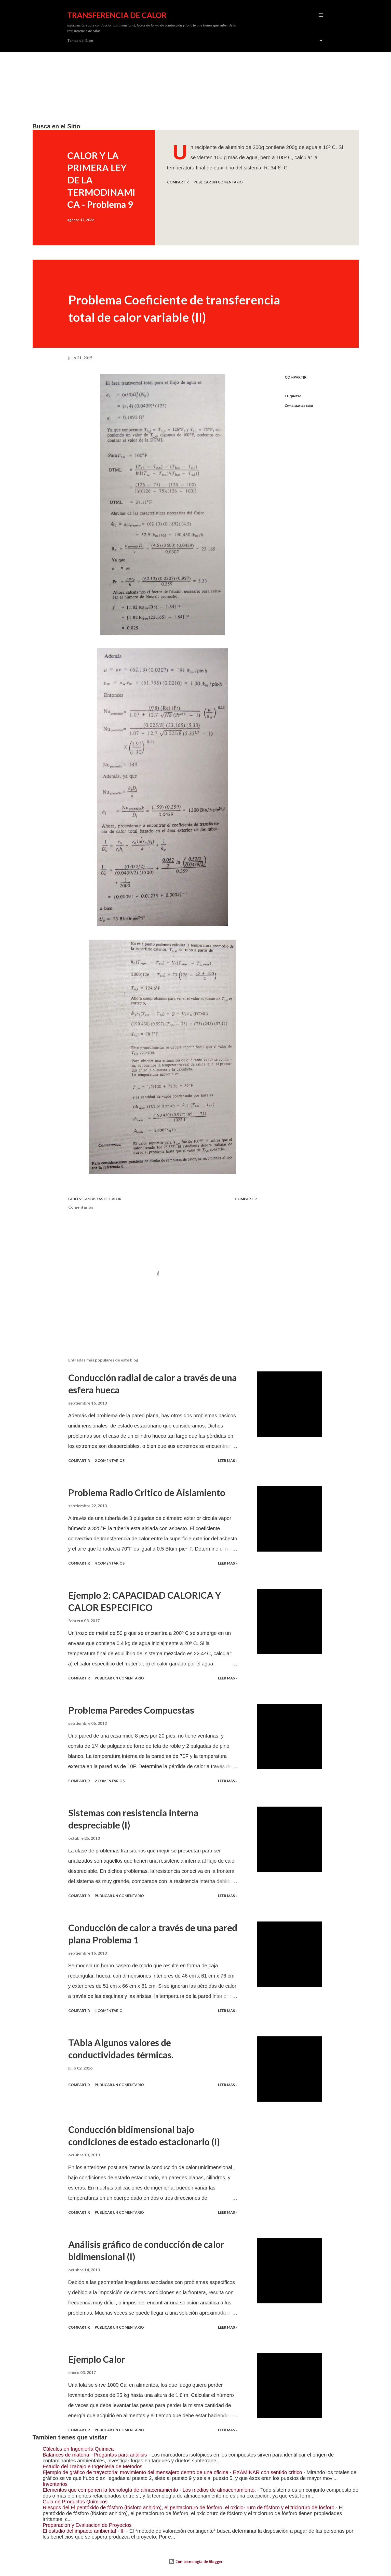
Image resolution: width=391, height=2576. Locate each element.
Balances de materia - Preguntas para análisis (95, 2455)
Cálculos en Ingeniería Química (78, 2449)
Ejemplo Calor (96, 2359)
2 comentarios (110, 1460)
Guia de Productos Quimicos (75, 2501)
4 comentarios (110, 1563)
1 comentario (109, 2010)
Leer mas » (227, 1460)
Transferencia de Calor (117, 15)
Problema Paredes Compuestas (131, 1710)
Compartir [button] (178, 182)
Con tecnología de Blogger (195, 2561)
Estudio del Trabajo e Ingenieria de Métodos (92, 2466)
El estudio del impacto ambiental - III (84, 2531)
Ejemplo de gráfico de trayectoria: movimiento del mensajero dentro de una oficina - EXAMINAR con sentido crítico (172, 2472)
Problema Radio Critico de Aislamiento (146, 1492)
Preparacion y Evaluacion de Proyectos (87, 2525)
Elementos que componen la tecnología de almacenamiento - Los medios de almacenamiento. (149, 2490)
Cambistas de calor (299, 405)
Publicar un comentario (218, 182)
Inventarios (55, 2484)
